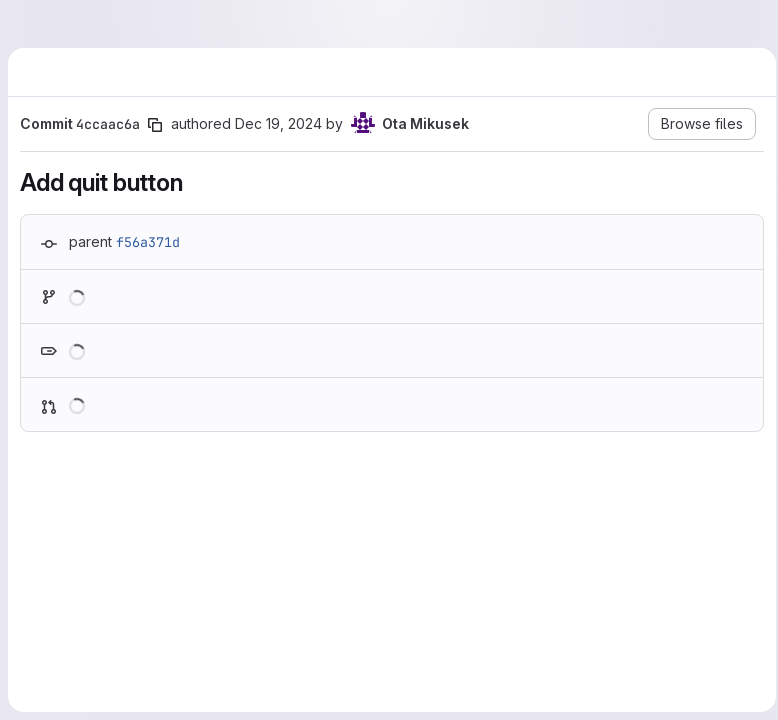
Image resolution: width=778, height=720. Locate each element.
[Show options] (733, 517)
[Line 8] (43, 568)
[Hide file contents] (45, 517)
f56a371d (148, 242)
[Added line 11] (92, 648)
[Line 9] (43, 588)
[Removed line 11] (43, 628)
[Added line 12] (92, 668)
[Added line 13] (92, 688)
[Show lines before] (70, 548)
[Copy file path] (189, 517)
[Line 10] (43, 608)
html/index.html (119, 517)
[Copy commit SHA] (155, 125)
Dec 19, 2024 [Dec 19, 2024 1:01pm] (278, 123)
